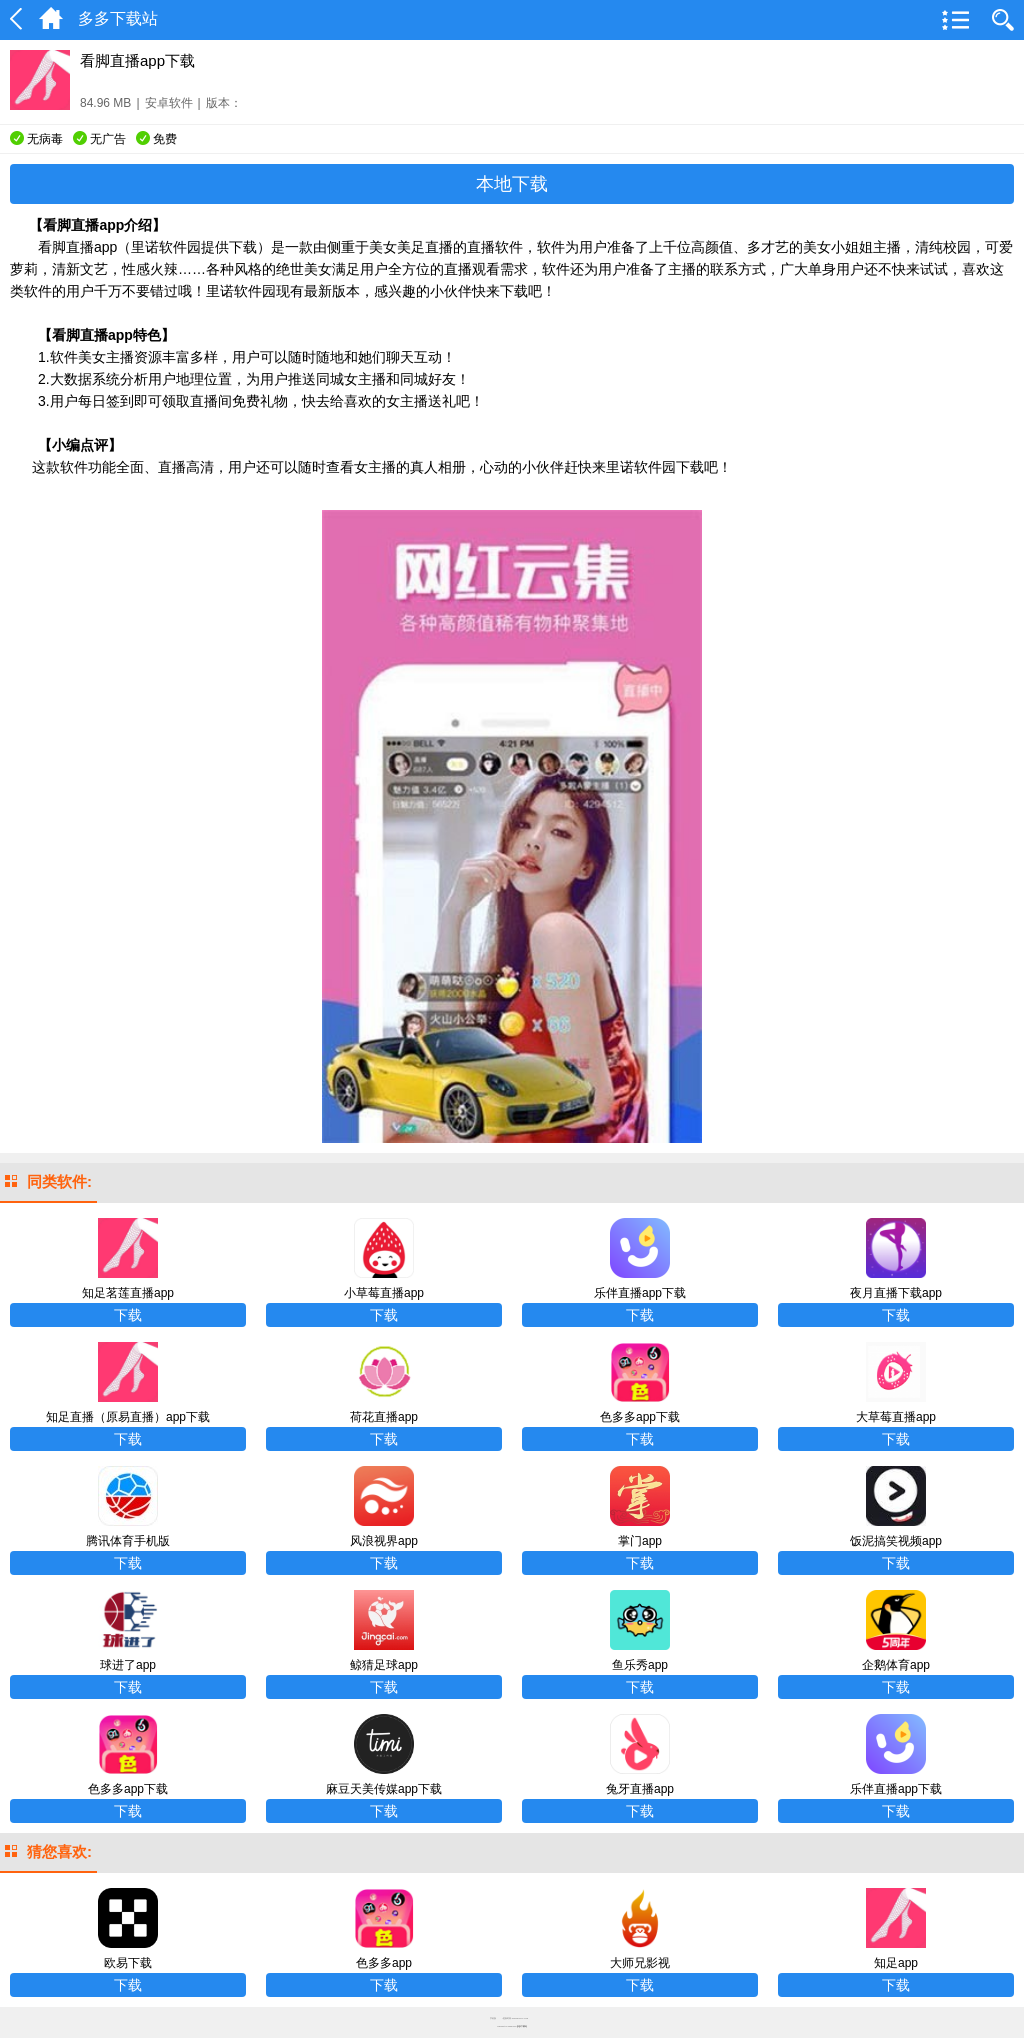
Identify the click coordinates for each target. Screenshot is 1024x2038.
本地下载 (512, 184)
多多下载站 (522, 2026)
